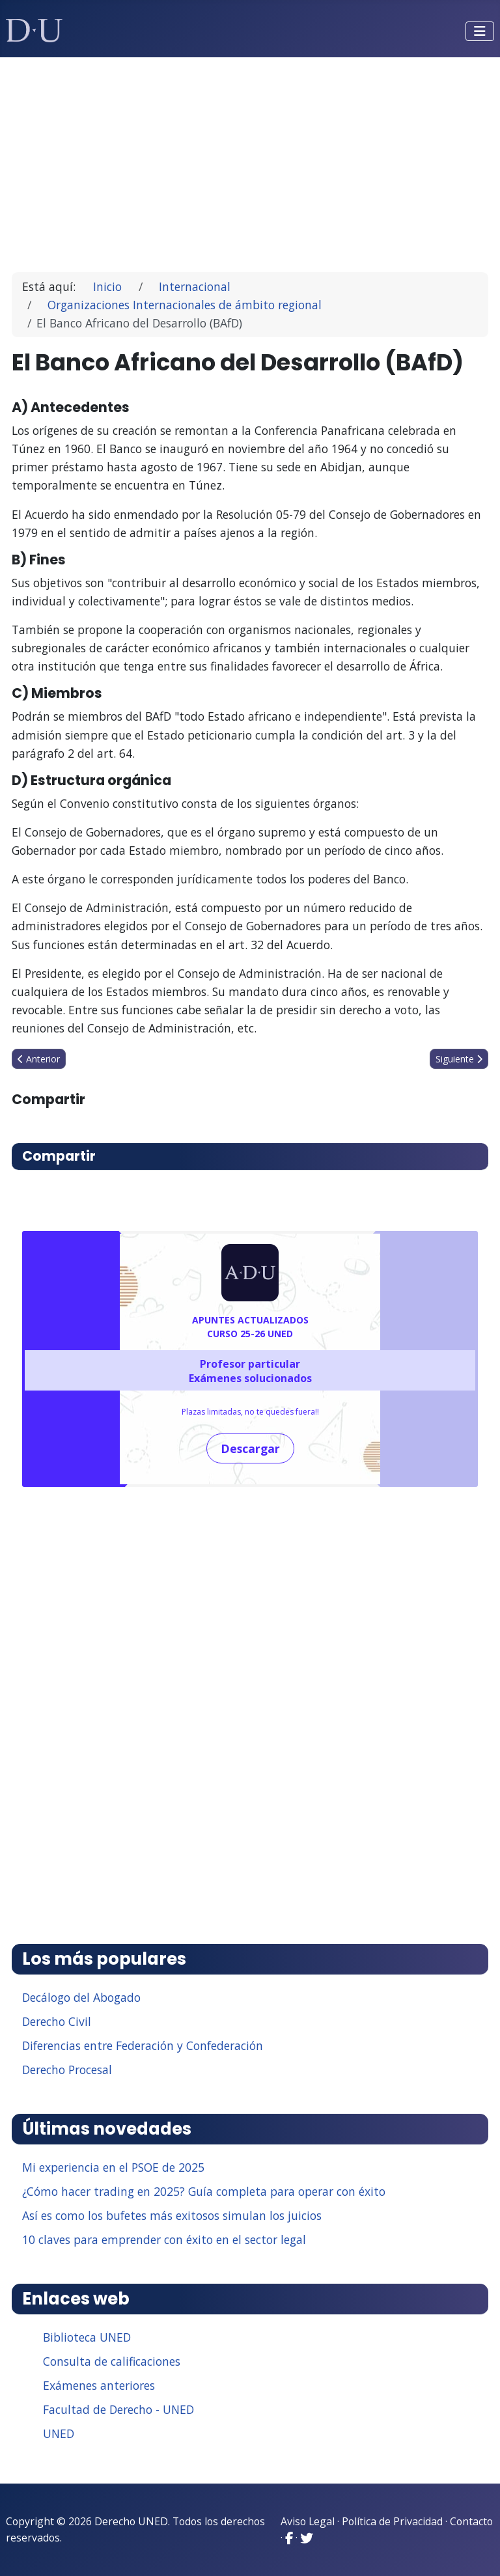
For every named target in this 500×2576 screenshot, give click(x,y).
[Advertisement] (250, 159)
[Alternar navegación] (479, 31)
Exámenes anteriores (99, 2385)
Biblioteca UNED (87, 2337)
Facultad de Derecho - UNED (118, 2409)
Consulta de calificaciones (111, 2361)
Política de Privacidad (392, 2521)
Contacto (471, 2521)
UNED (58, 2433)
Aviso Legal (308, 2521)
